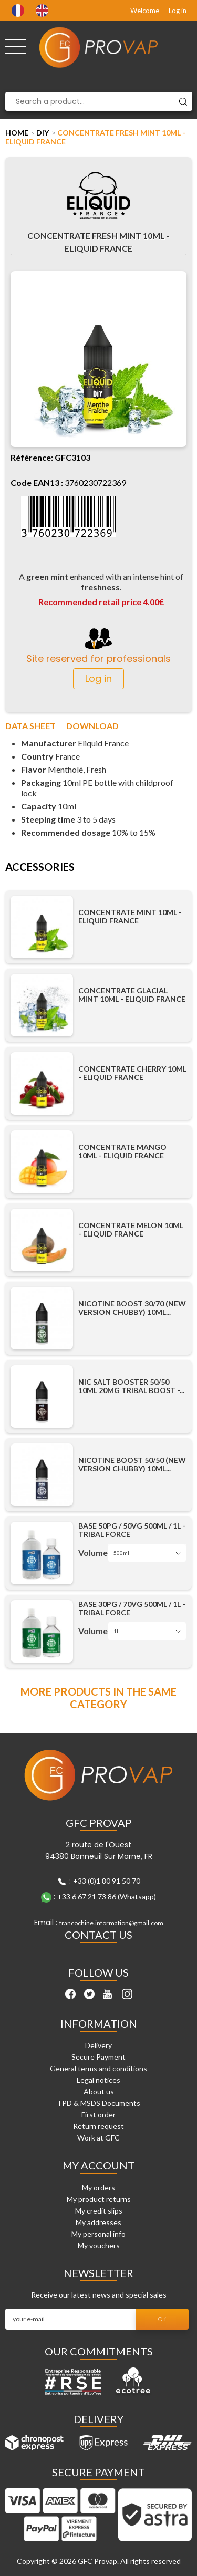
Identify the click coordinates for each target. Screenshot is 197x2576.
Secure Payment (98, 2056)
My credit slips (98, 2210)
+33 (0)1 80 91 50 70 (106, 1880)
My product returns (99, 2199)
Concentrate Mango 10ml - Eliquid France (122, 1151)
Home (16, 132)
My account (98, 2165)
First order (98, 2114)
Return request (98, 2126)
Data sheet (30, 726)
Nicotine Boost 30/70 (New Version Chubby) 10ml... (132, 1308)
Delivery (98, 2045)
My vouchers (99, 2245)
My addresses (98, 2222)
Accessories (40, 867)
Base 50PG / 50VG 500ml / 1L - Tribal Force (131, 1530)
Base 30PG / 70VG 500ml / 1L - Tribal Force (131, 1608)
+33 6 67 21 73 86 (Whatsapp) (106, 1896)
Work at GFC (98, 2137)
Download (92, 726)
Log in (177, 10)
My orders (98, 2187)
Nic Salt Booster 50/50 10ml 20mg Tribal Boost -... (131, 1386)
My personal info (98, 2233)
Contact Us (98, 1934)
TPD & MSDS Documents (98, 2103)
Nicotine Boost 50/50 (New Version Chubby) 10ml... (132, 1464)
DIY (42, 132)
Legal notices (98, 2079)
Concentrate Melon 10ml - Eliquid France (130, 1229)
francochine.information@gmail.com (111, 1923)
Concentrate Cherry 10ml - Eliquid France (132, 1073)
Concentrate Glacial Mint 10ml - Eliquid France (131, 994)
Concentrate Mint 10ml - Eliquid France (130, 916)
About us (99, 2091)
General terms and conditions (98, 2068)
